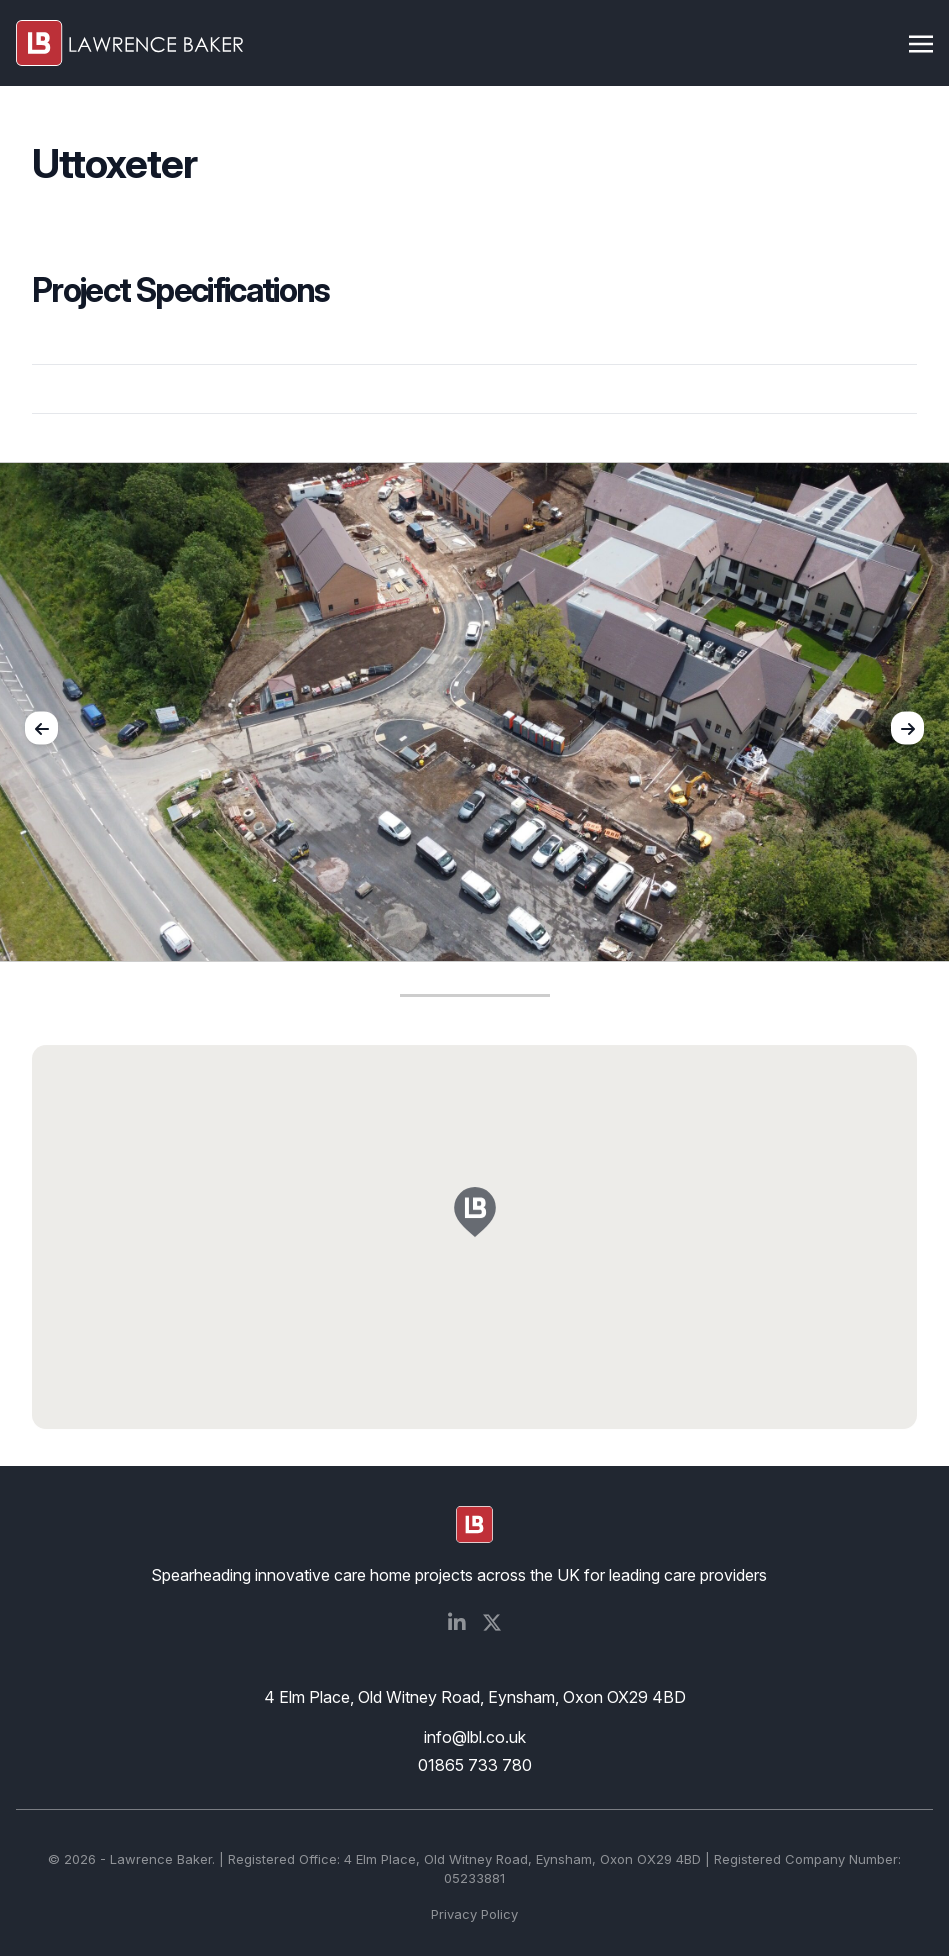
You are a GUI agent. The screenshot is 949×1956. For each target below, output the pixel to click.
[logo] (474, 1524)
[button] (475, 1224)
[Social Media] (457, 1623)
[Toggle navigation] (921, 42)
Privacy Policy (474, 1914)
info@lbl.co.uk (475, 1737)
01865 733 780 (475, 1765)
